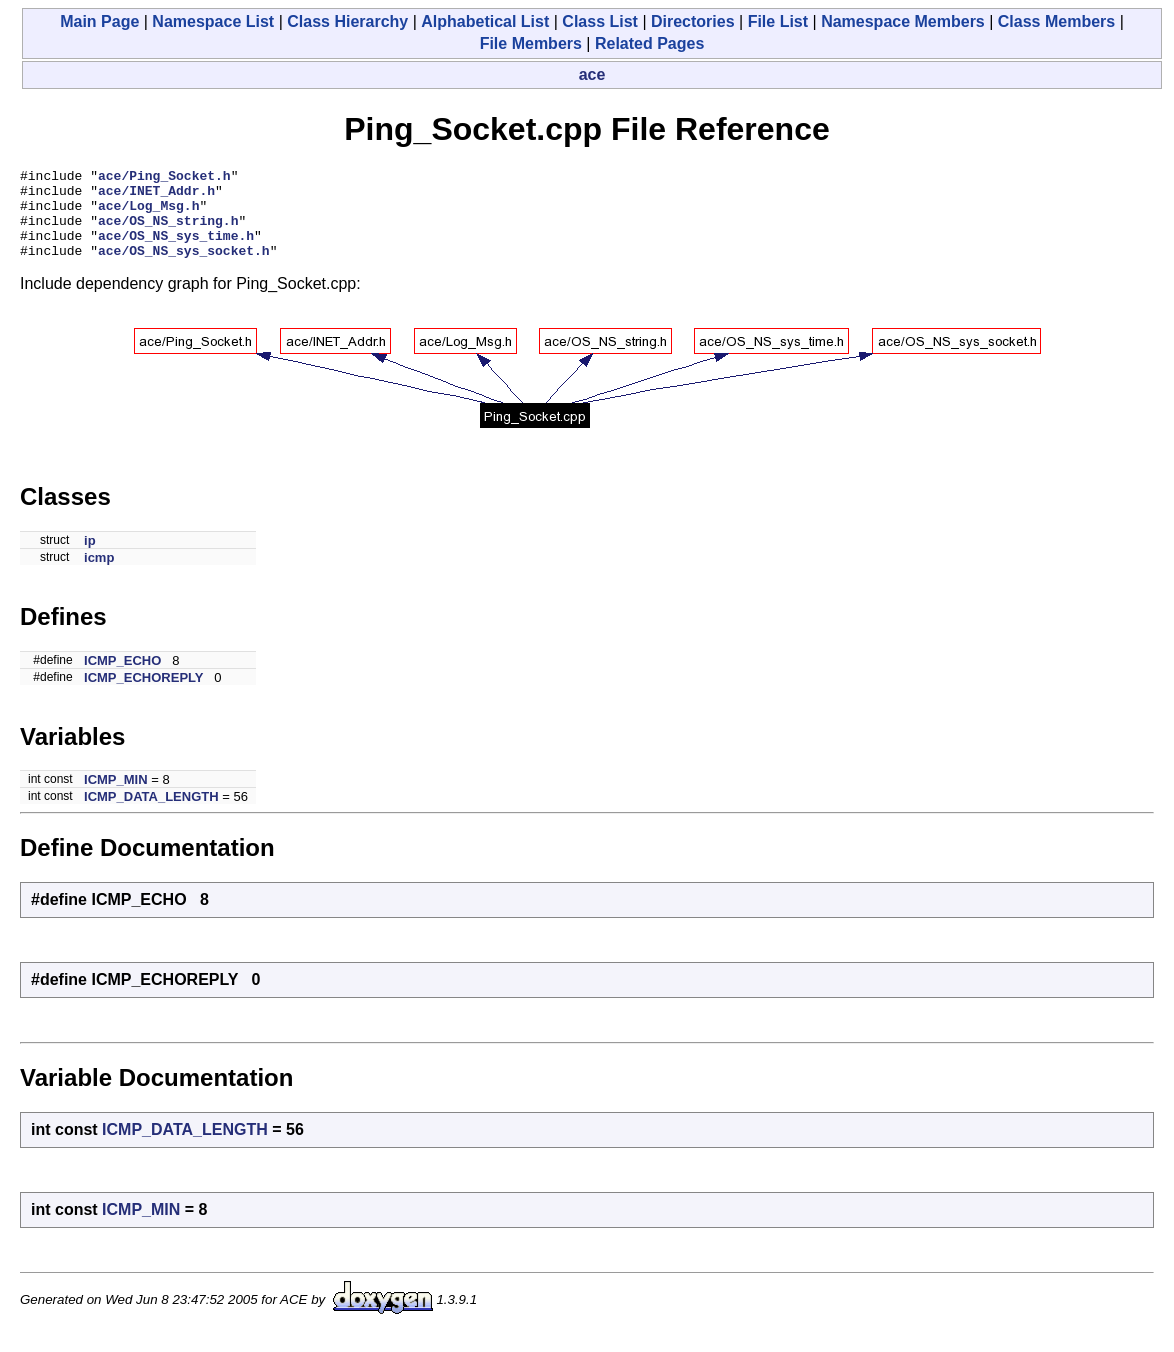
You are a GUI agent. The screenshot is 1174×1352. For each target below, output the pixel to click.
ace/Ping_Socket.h (164, 178)
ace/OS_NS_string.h (168, 232)
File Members (531, 43)
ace (592, 74)
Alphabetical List (485, 21)
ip (90, 558)
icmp (99, 575)
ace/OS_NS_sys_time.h (176, 250)
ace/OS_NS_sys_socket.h (184, 268)
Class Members (1056, 21)
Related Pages (649, 43)
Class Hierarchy (347, 21)
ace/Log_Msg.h (148, 214)
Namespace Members (903, 21)
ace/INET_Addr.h (156, 196)
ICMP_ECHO (122, 678)
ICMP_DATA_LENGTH (151, 814)
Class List (600, 21)
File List (778, 21)
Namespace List (213, 21)
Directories (693, 21)
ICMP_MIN (116, 797)
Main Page (99, 21)
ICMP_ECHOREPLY (143, 695)
